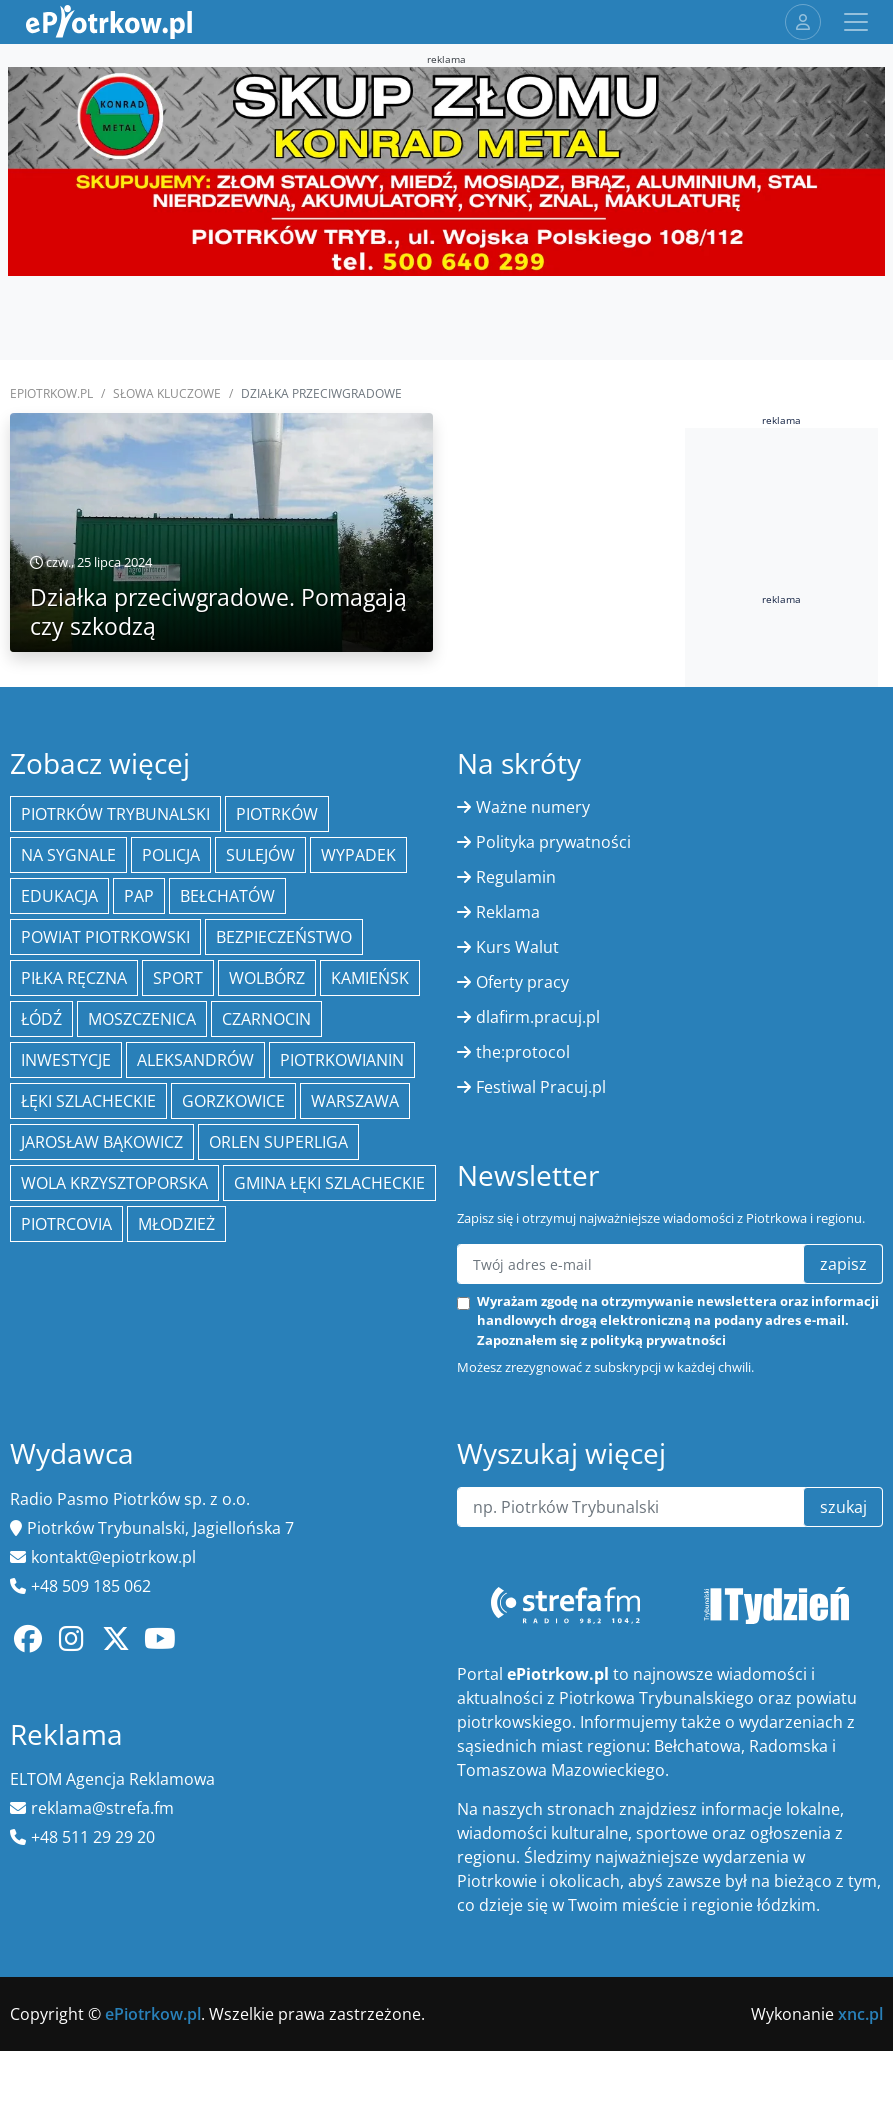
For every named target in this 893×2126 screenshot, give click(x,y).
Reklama (508, 912)
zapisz (843, 1264)
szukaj (843, 1507)
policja (171, 855)
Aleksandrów (195, 1060)
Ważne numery (533, 807)
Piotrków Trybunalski (115, 814)
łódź (41, 1019)
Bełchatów (227, 896)
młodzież (176, 1224)
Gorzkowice (233, 1101)
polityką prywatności (658, 1340)
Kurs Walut (517, 947)
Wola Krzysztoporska (114, 1183)
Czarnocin (266, 1019)
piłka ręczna (74, 978)
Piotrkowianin (342, 1060)
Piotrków (277, 814)
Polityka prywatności (553, 842)
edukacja (59, 896)
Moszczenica (142, 1019)
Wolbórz (267, 978)
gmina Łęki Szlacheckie (329, 1183)
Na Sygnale (68, 855)
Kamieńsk (370, 978)
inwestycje (66, 1060)
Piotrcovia (66, 1224)
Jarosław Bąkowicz (102, 1142)
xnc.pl (860, 2014)
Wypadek (358, 855)
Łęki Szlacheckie (88, 1101)
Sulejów (260, 855)
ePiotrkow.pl (51, 393)
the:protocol (523, 1052)
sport (178, 978)
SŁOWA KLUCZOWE (167, 393)
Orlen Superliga (278, 1142)
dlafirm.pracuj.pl (538, 1017)
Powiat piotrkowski (105, 937)
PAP (139, 896)
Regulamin (516, 877)
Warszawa (355, 1101)
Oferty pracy (522, 982)
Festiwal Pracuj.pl (541, 1087)
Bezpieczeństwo (284, 937)
